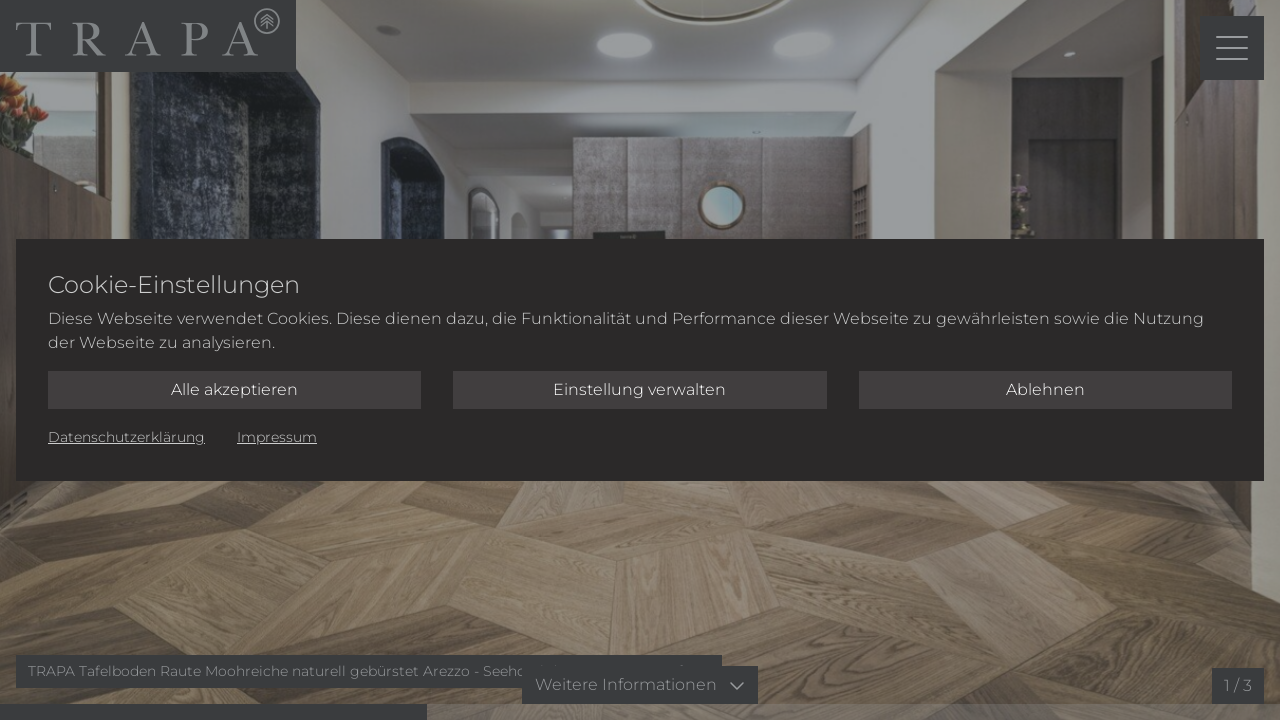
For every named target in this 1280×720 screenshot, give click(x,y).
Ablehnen (1045, 389)
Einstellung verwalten (639, 389)
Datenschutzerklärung (126, 437)
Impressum (277, 437)
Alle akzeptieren (234, 389)
